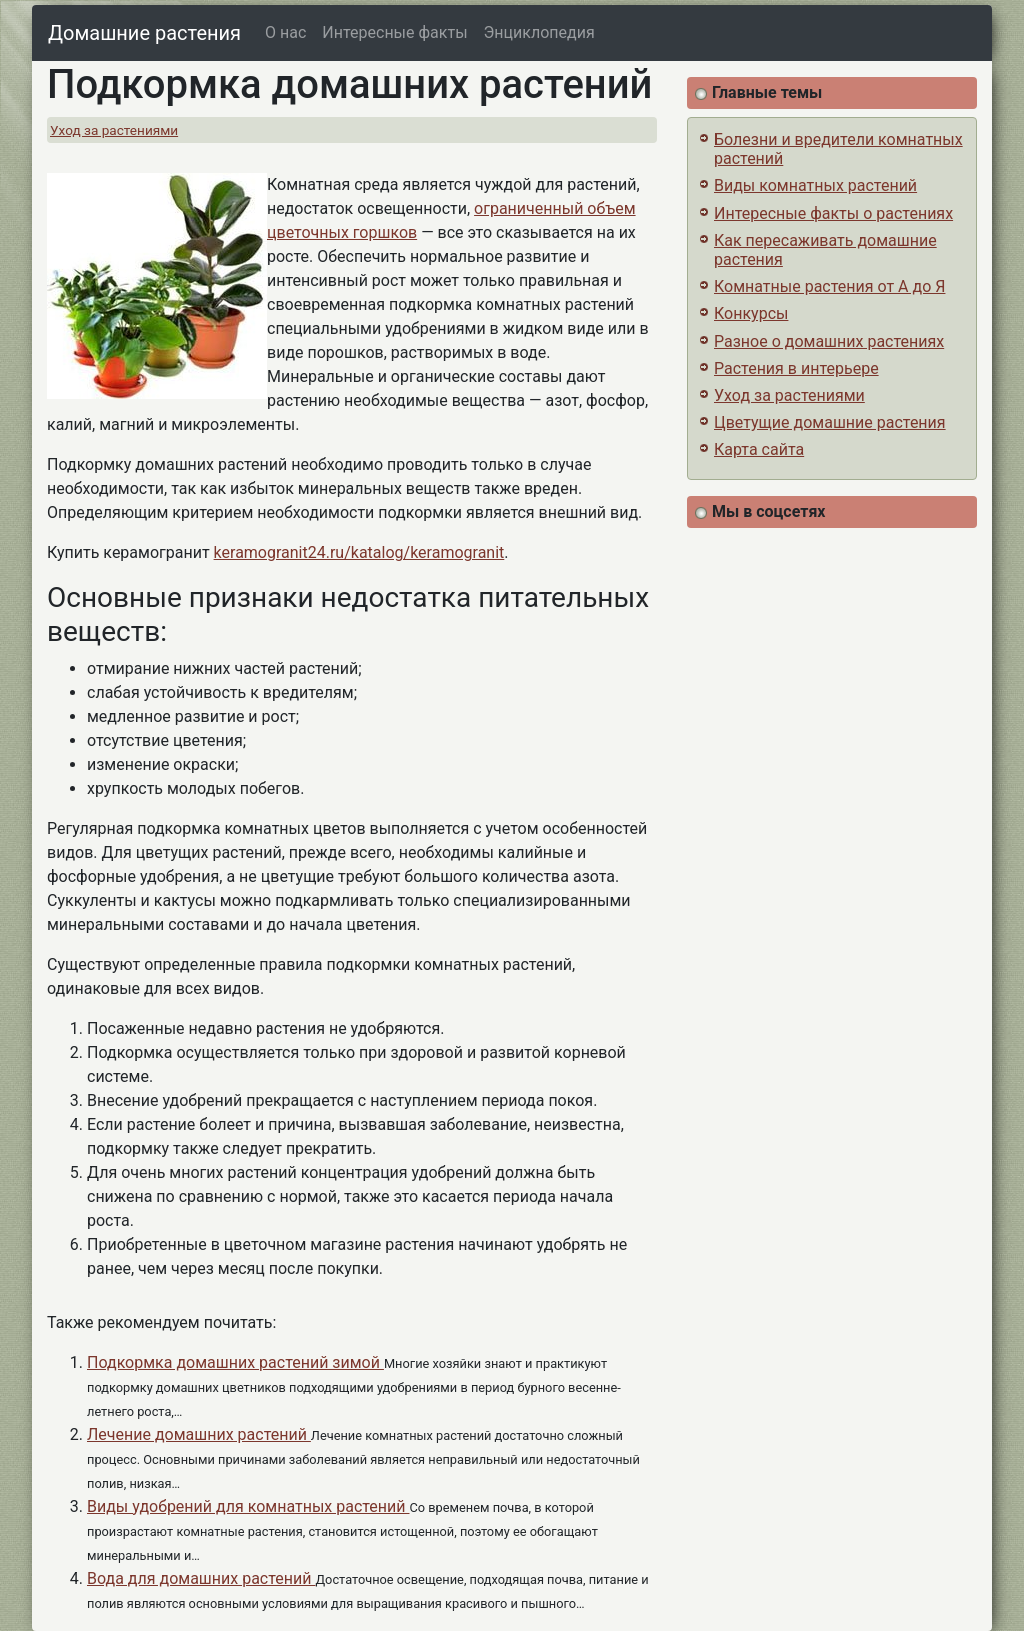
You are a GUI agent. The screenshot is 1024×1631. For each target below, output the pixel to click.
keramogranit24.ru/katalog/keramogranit (359, 552)
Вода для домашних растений (201, 1578)
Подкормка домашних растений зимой (235, 1362)
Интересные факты (394, 32)
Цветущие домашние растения (830, 422)
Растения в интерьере (796, 368)
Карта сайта (759, 449)
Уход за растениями (114, 130)
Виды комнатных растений (815, 185)
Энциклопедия (539, 32)
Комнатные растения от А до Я (829, 286)
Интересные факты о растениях (833, 213)
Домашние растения (144, 33)
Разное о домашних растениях (829, 341)
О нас (285, 32)
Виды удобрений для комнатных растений (248, 1506)
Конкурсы (751, 313)
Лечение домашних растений (199, 1434)
